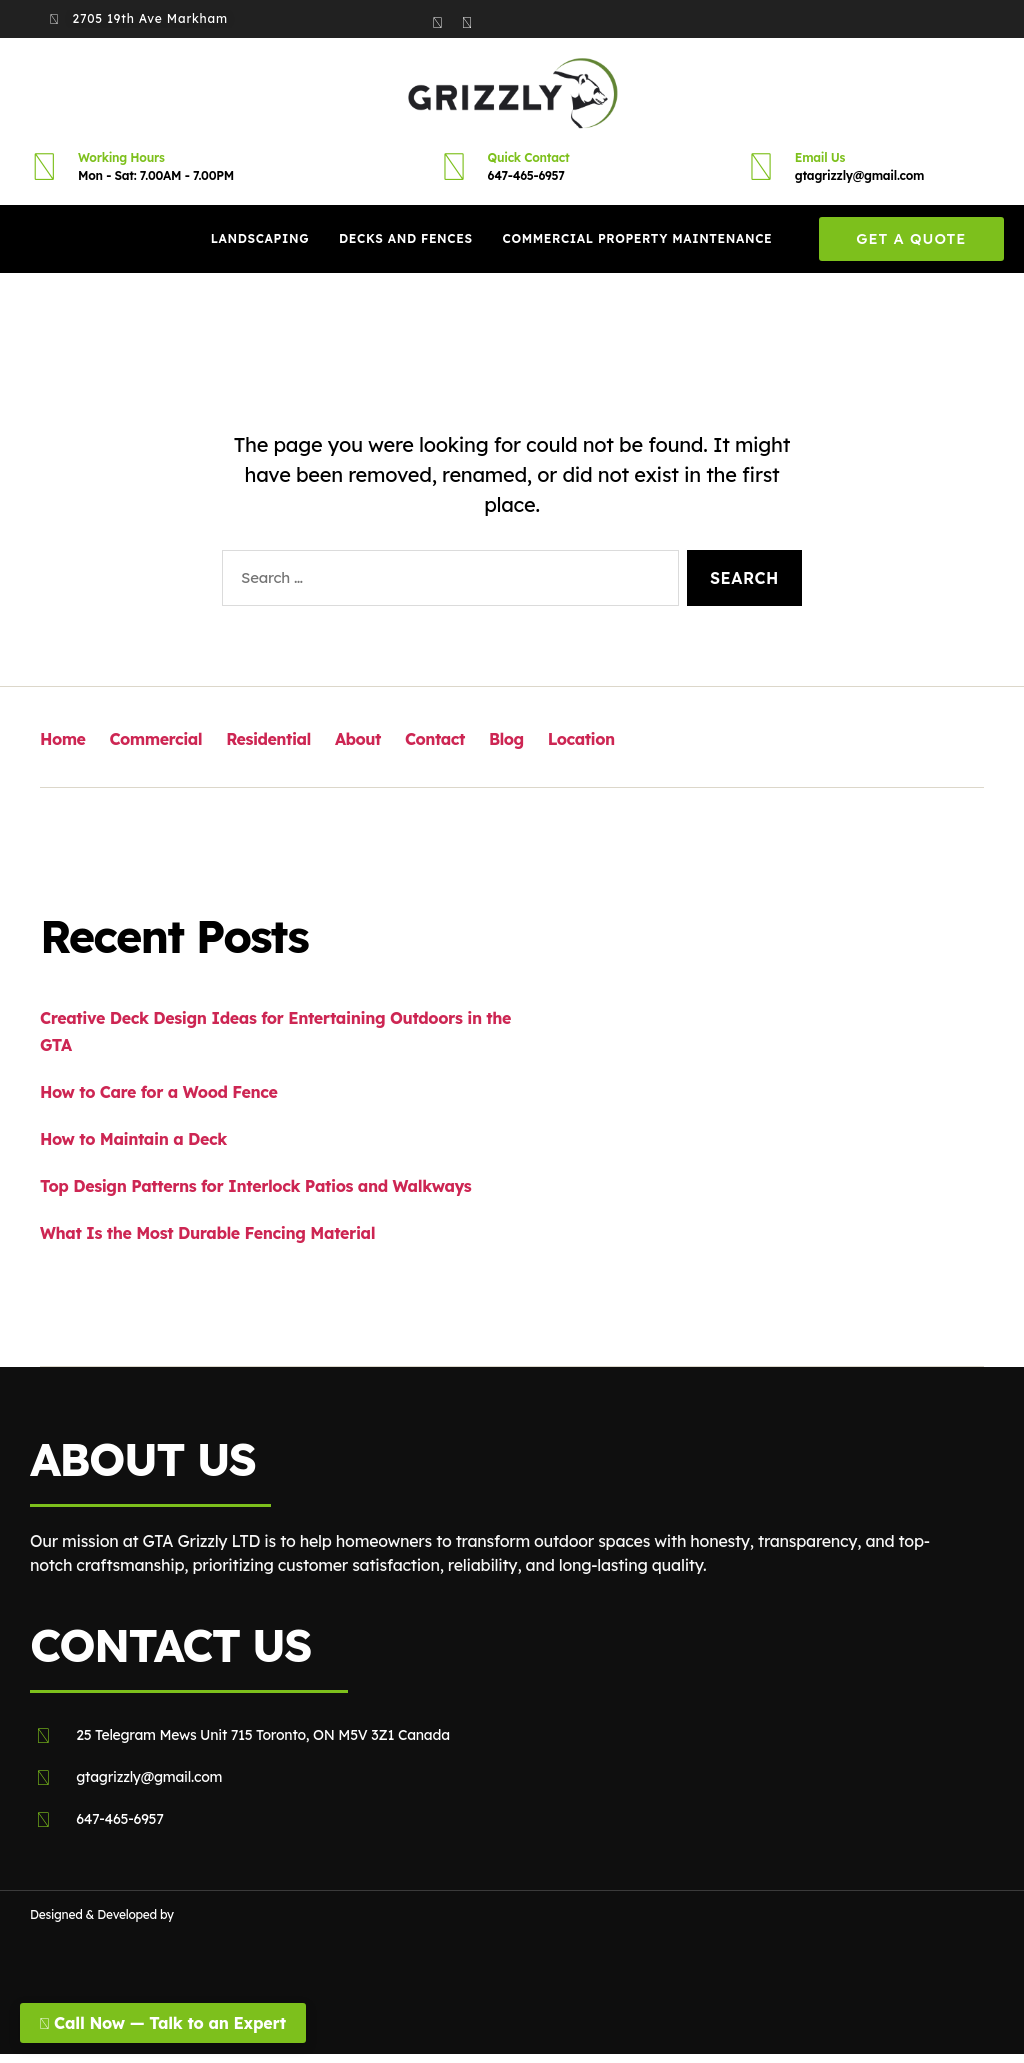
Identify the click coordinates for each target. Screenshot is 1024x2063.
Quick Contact (529, 157)
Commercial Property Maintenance (638, 238)
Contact (431, 739)
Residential (267, 739)
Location (577, 739)
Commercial (155, 739)
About (356, 739)
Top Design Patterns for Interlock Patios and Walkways (255, 1186)
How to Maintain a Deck (133, 1139)
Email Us (820, 157)
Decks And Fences (406, 238)
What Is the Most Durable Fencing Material (207, 1233)
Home (62, 739)
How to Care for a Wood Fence (159, 1092)
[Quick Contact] (454, 166)
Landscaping (260, 238)
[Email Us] (761, 166)
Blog (503, 739)
